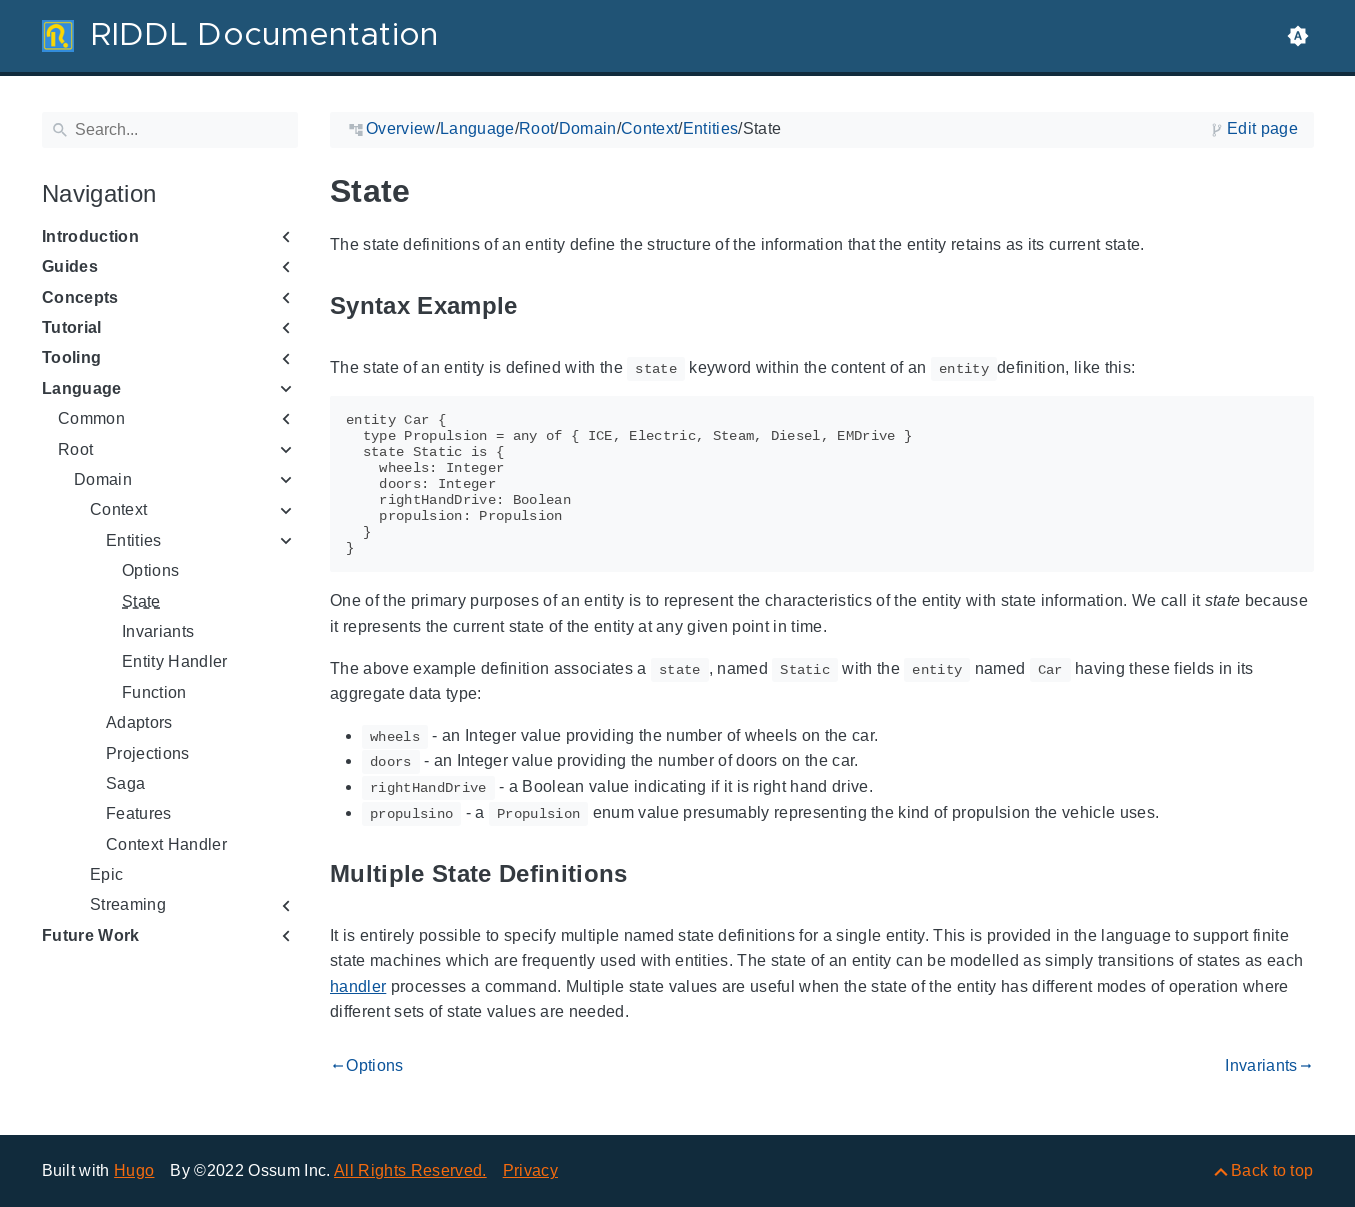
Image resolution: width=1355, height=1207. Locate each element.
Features (139, 813)
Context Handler (166, 844)
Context (118, 509)
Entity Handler (175, 661)
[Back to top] (1262, 1170)
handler (358, 986)
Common (91, 418)
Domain (103, 479)
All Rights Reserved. (410, 1170)
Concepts (80, 297)
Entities (134, 540)
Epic (106, 874)
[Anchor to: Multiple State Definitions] (650, 874)
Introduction (90, 236)
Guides (70, 266)
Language (82, 388)
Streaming (128, 904)
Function (154, 692)
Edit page (1262, 128)
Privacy (530, 1170)
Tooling (71, 357)
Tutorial (72, 327)
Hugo (134, 1170)
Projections (148, 753)
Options (150, 570)
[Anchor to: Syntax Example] (540, 306)
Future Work (91, 935)
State (141, 601)
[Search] (170, 130)
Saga (125, 783)
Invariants (158, 631)
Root (75, 449)
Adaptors (139, 722)
